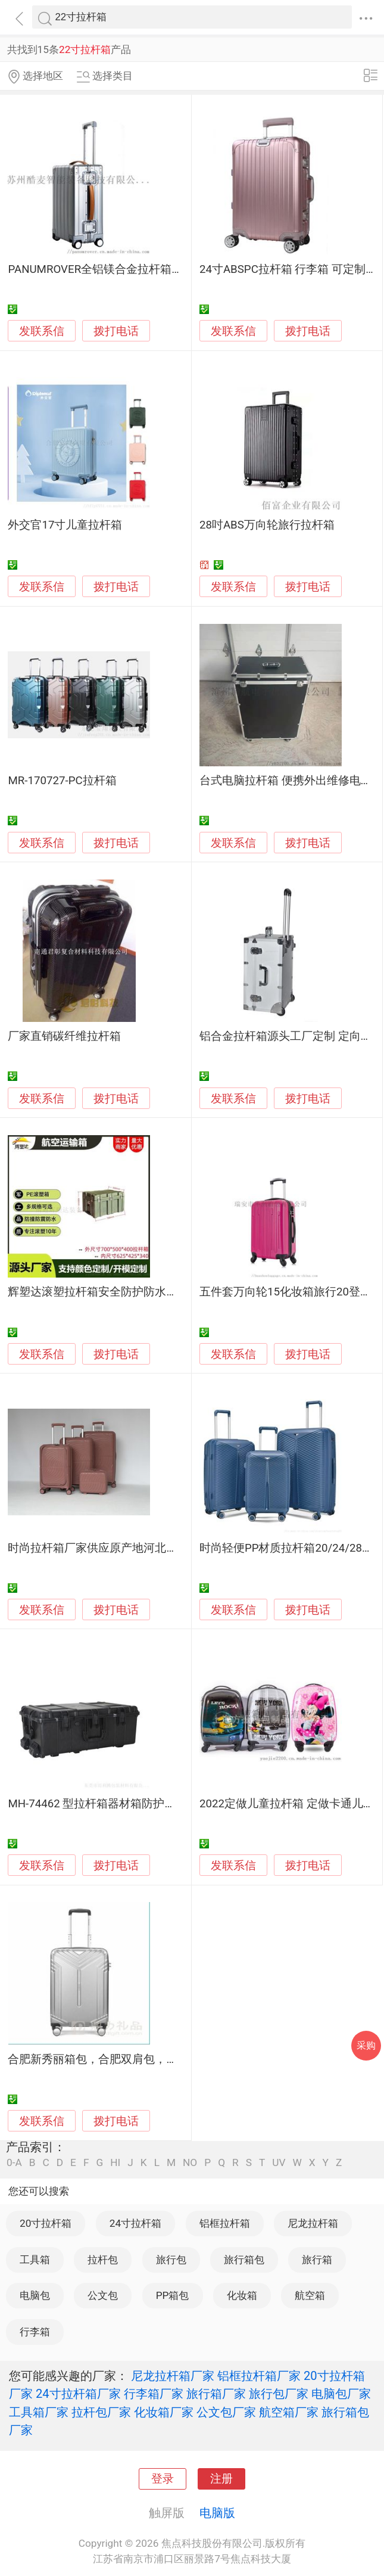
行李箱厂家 (153, 2394)
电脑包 (35, 2295)
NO (190, 2163)
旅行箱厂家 (216, 2394)
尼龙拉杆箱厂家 (172, 2376)
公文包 (103, 2295)
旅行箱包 (244, 2260)
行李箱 (35, 2332)
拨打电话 (116, 331)
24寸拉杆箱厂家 (78, 2394)
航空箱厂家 (289, 2412)
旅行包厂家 (278, 2394)
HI (115, 2163)
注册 (221, 2478)
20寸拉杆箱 (45, 2223)
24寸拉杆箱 (135, 2223)
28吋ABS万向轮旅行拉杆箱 (267, 525)
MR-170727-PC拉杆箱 (62, 780)
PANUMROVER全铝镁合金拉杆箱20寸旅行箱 (118, 269)
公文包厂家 (226, 2412)
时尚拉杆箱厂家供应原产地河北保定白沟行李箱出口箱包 (149, 1548)
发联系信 (41, 331)
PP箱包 (172, 2295)
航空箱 (310, 2295)
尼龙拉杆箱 (313, 2223)
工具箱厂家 (38, 2412)
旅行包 (171, 2260)
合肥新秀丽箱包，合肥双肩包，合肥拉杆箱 (115, 2059)
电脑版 (217, 2513)
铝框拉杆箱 (224, 2223)
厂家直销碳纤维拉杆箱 (64, 1036)
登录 (162, 2478)
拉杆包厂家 (101, 2412)
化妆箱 (242, 2295)
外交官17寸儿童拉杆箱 (65, 525)
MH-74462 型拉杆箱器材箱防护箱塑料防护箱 (120, 1803)
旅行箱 (317, 2260)
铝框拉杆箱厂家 (259, 2376)
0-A (14, 2163)
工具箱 (35, 2260)
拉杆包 (103, 2260)
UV (278, 2163)
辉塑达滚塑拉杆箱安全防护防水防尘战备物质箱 (126, 1291)
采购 (366, 2045)
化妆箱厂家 (163, 2412)
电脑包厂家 (341, 2394)
